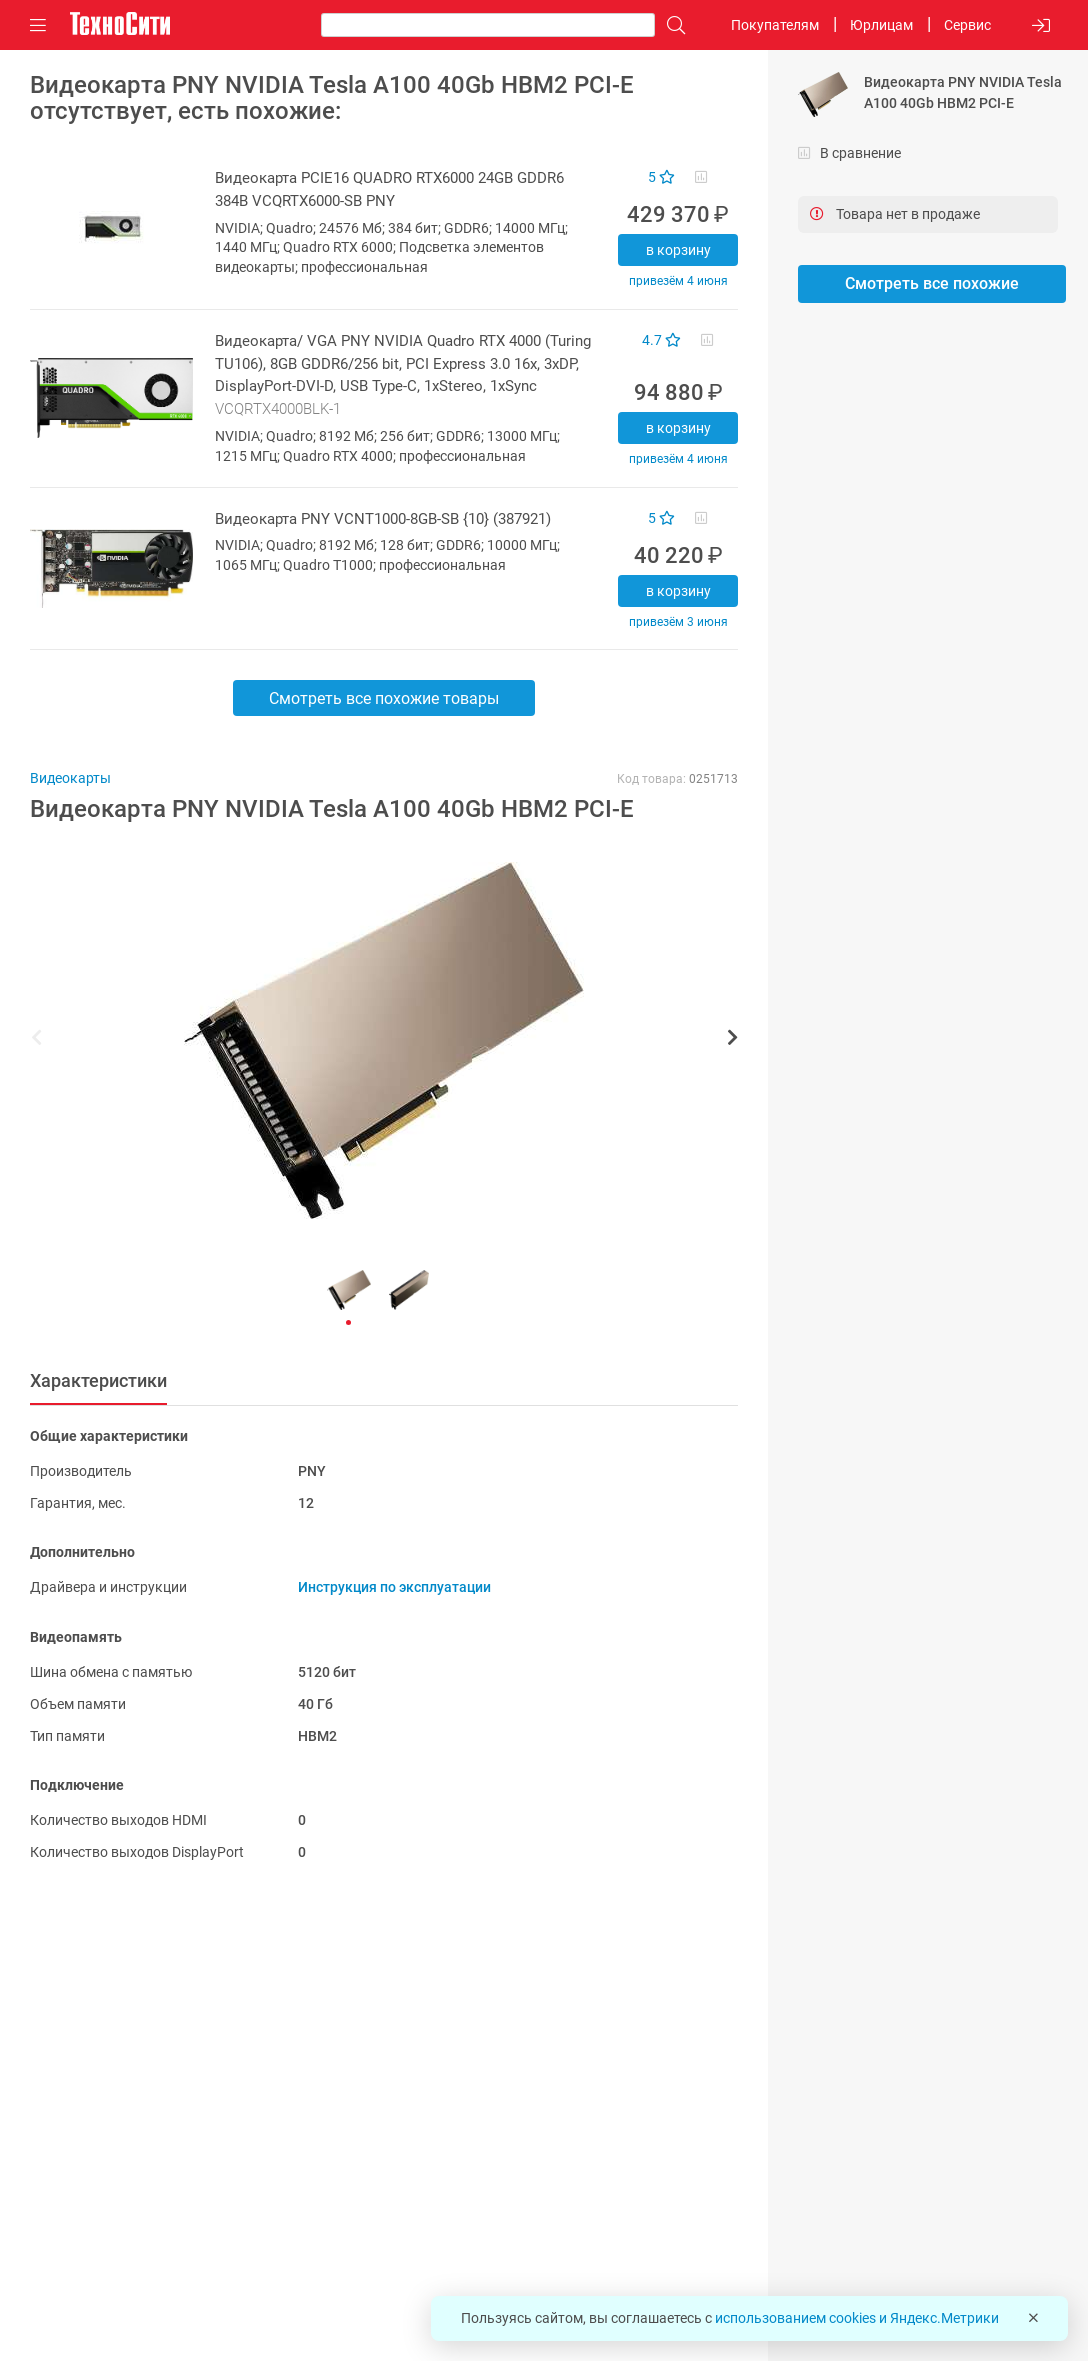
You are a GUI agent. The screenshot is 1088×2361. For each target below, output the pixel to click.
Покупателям (775, 25)
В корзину (678, 250)
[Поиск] (671, 25)
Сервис (967, 25)
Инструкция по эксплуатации (394, 1587)
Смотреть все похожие (932, 283)
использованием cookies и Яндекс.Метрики (857, 2318)
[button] (374, 1040)
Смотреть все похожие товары (384, 698)
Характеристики (98, 1380)
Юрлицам (881, 25)
